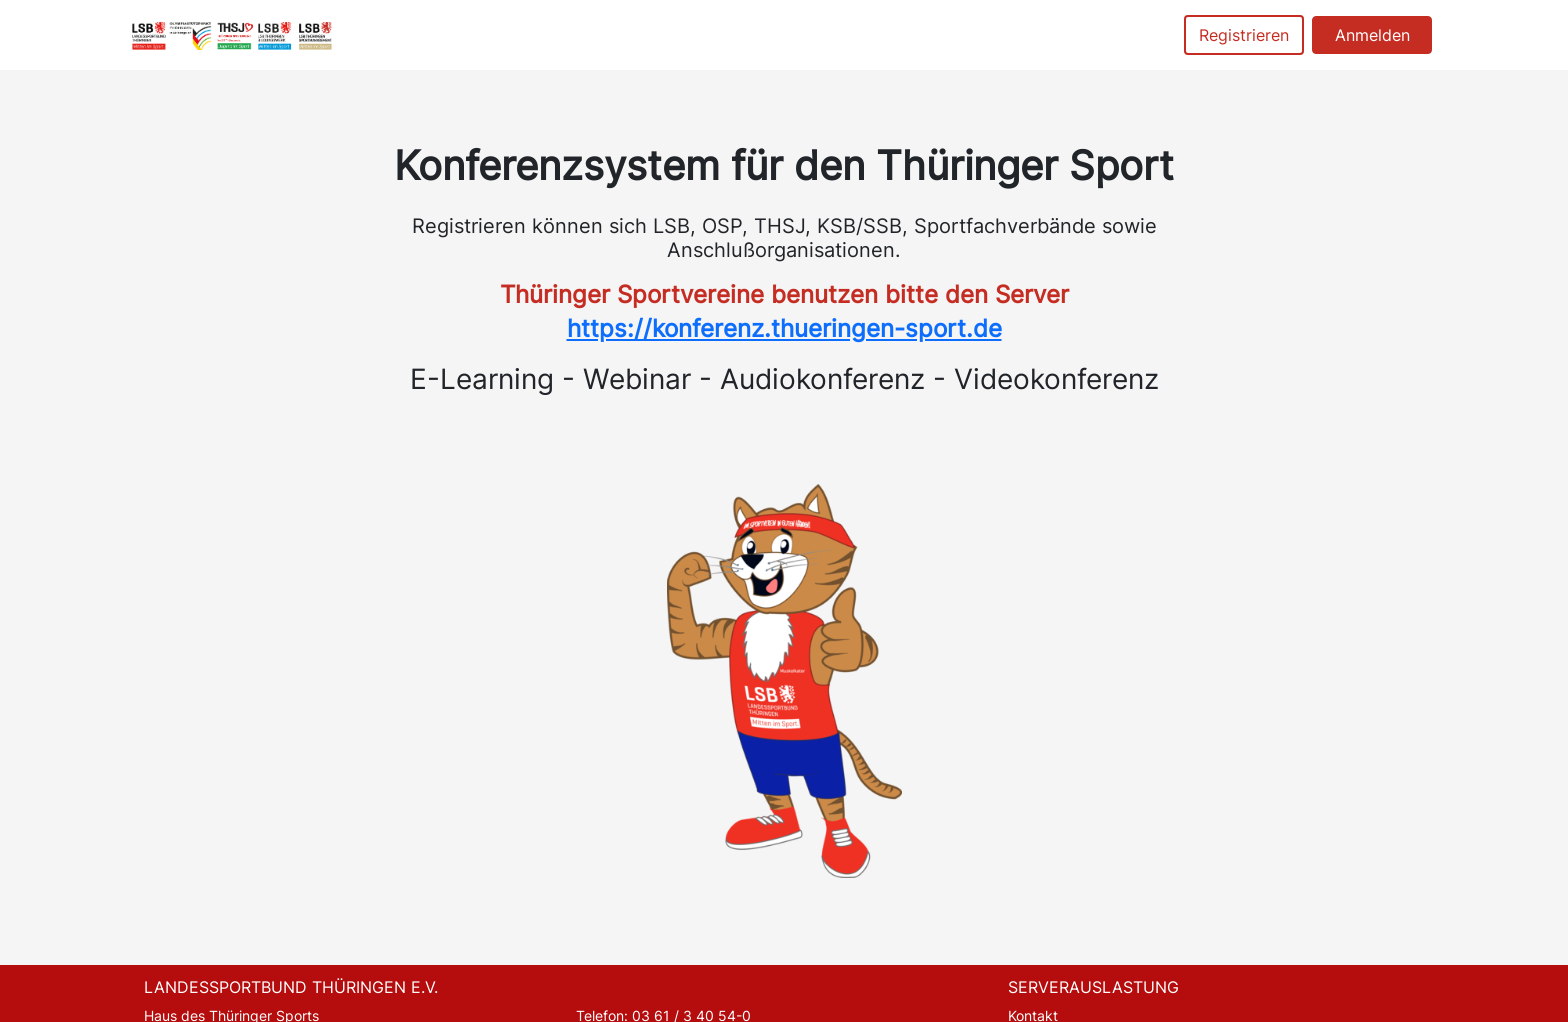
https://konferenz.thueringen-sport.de (784, 328)
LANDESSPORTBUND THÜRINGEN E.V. (291, 987)
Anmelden (1372, 35)
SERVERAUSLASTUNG (1093, 987)
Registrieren (1244, 35)
